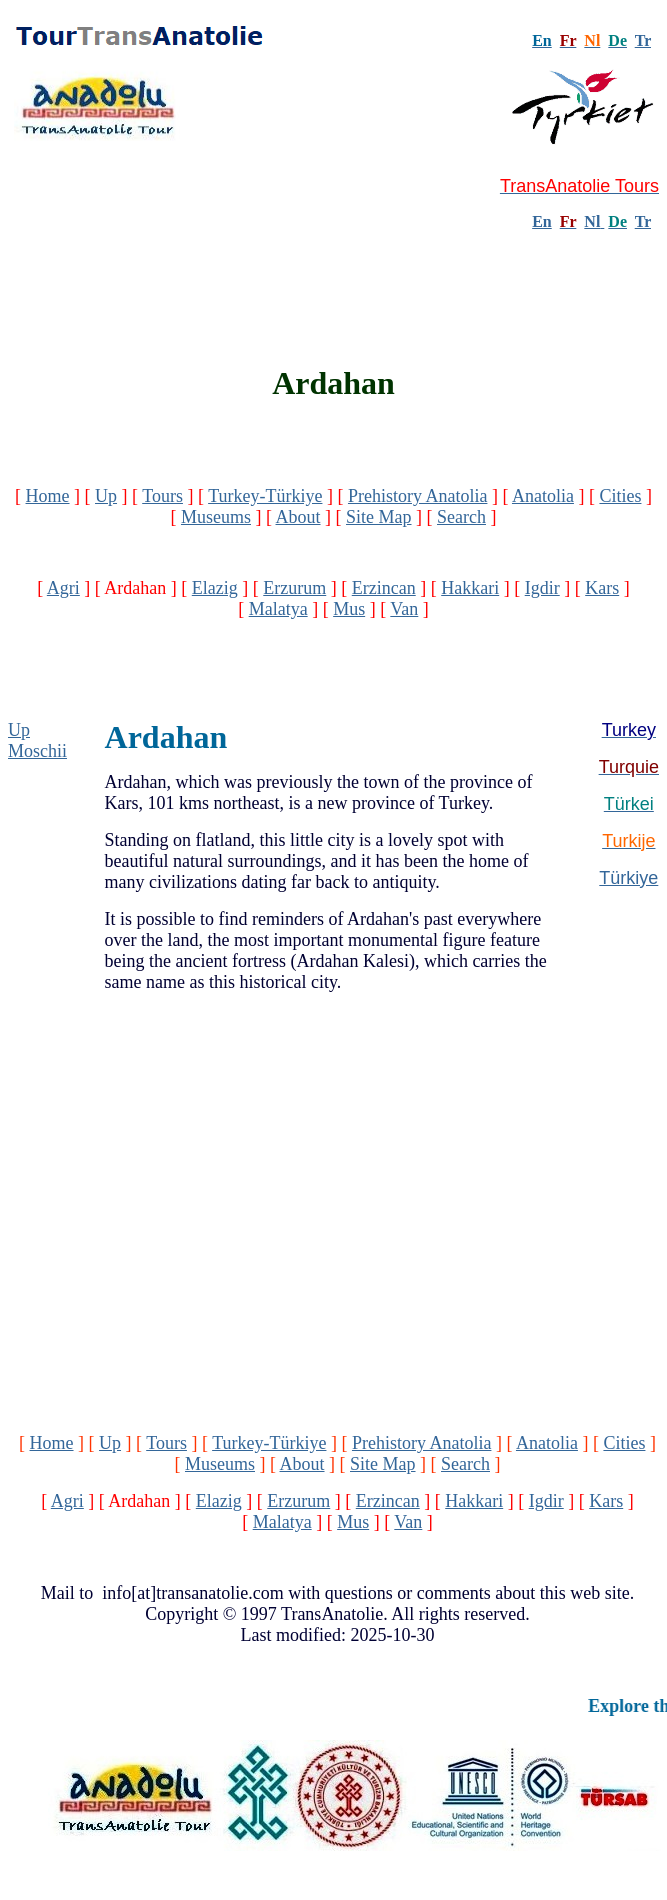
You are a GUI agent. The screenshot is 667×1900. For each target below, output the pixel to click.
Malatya (278, 609)
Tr (643, 40)
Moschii (37, 751)
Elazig (215, 588)
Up (106, 496)
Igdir (542, 588)
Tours (162, 496)
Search (461, 517)
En (542, 221)
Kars (602, 588)
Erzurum (294, 588)
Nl (592, 221)
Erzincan (384, 588)
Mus (349, 609)
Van (404, 609)
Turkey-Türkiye (265, 496)
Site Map (379, 517)
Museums (216, 517)
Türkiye (628, 878)
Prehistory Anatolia (417, 496)
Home (48, 496)
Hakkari (470, 588)
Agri (63, 588)
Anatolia (543, 496)
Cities (620, 496)
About (298, 517)
